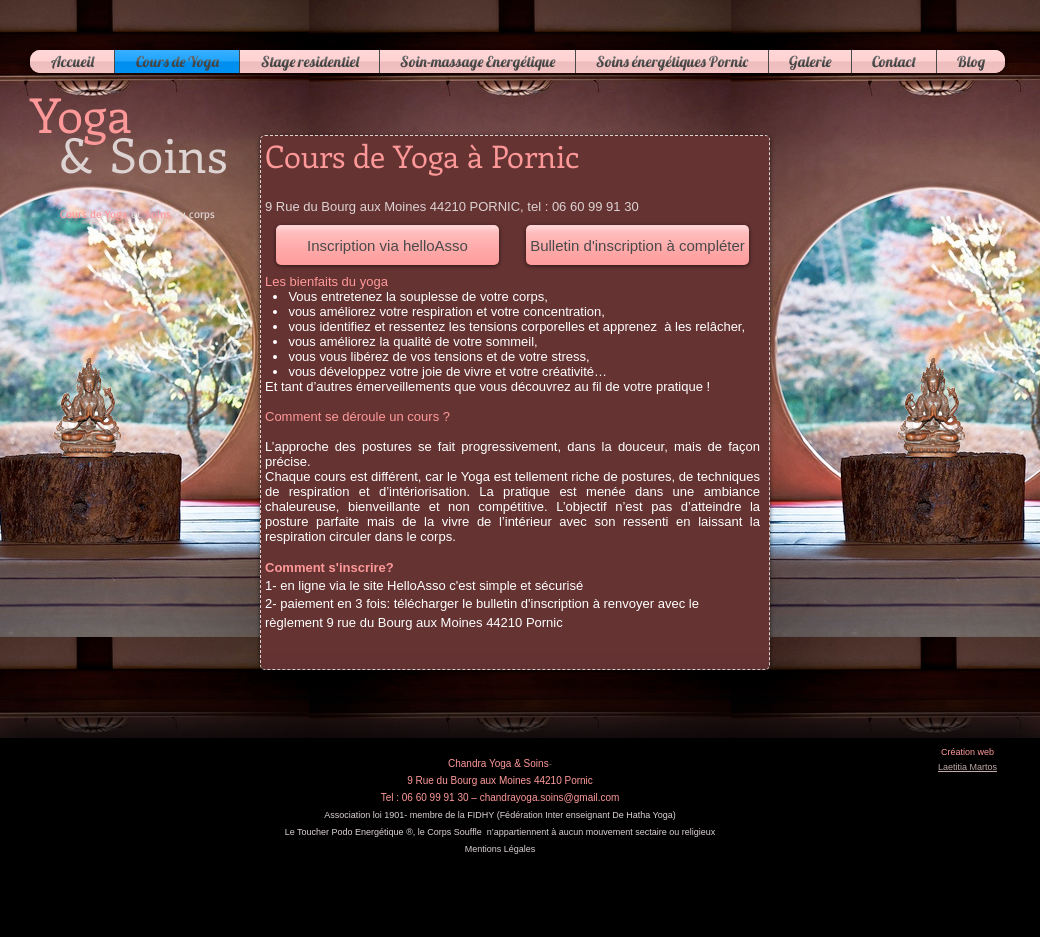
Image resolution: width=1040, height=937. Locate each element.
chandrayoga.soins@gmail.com (550, 797)
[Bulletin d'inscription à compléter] (637, 245)
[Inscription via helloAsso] (387, 245)
